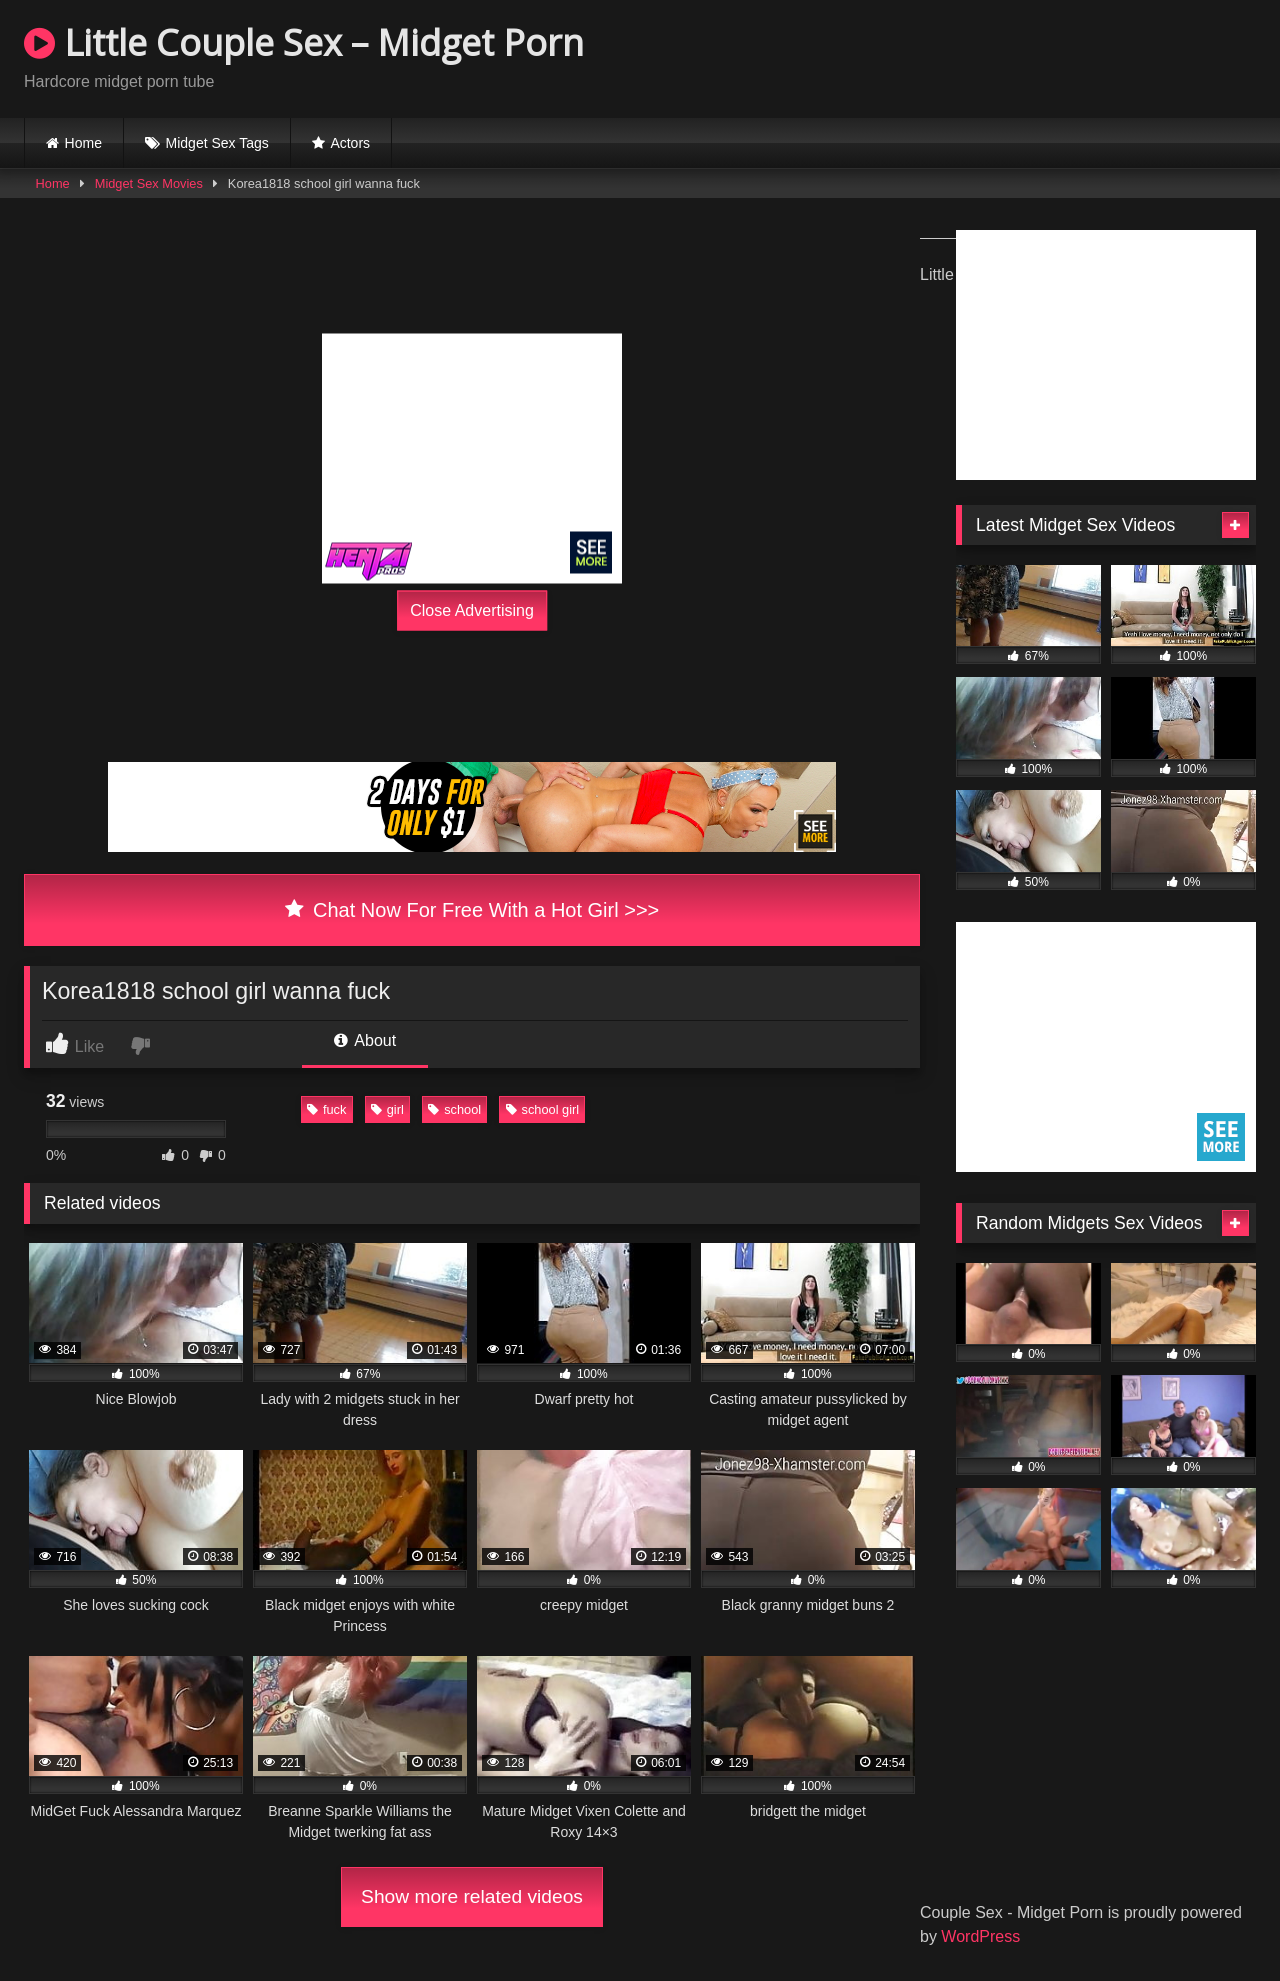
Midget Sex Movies (149, 183)
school (454, 1109)
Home (83, 143)
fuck (326, 1109)
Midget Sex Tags (217, 143)
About (365, 1040)
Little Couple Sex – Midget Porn (304, 42)
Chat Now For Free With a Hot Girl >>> (472, 910)
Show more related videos (472, 1896)
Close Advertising (472, 610)
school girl (543, 1109)
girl (387, 1109)
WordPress (980, 1936)
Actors (350, 143)
